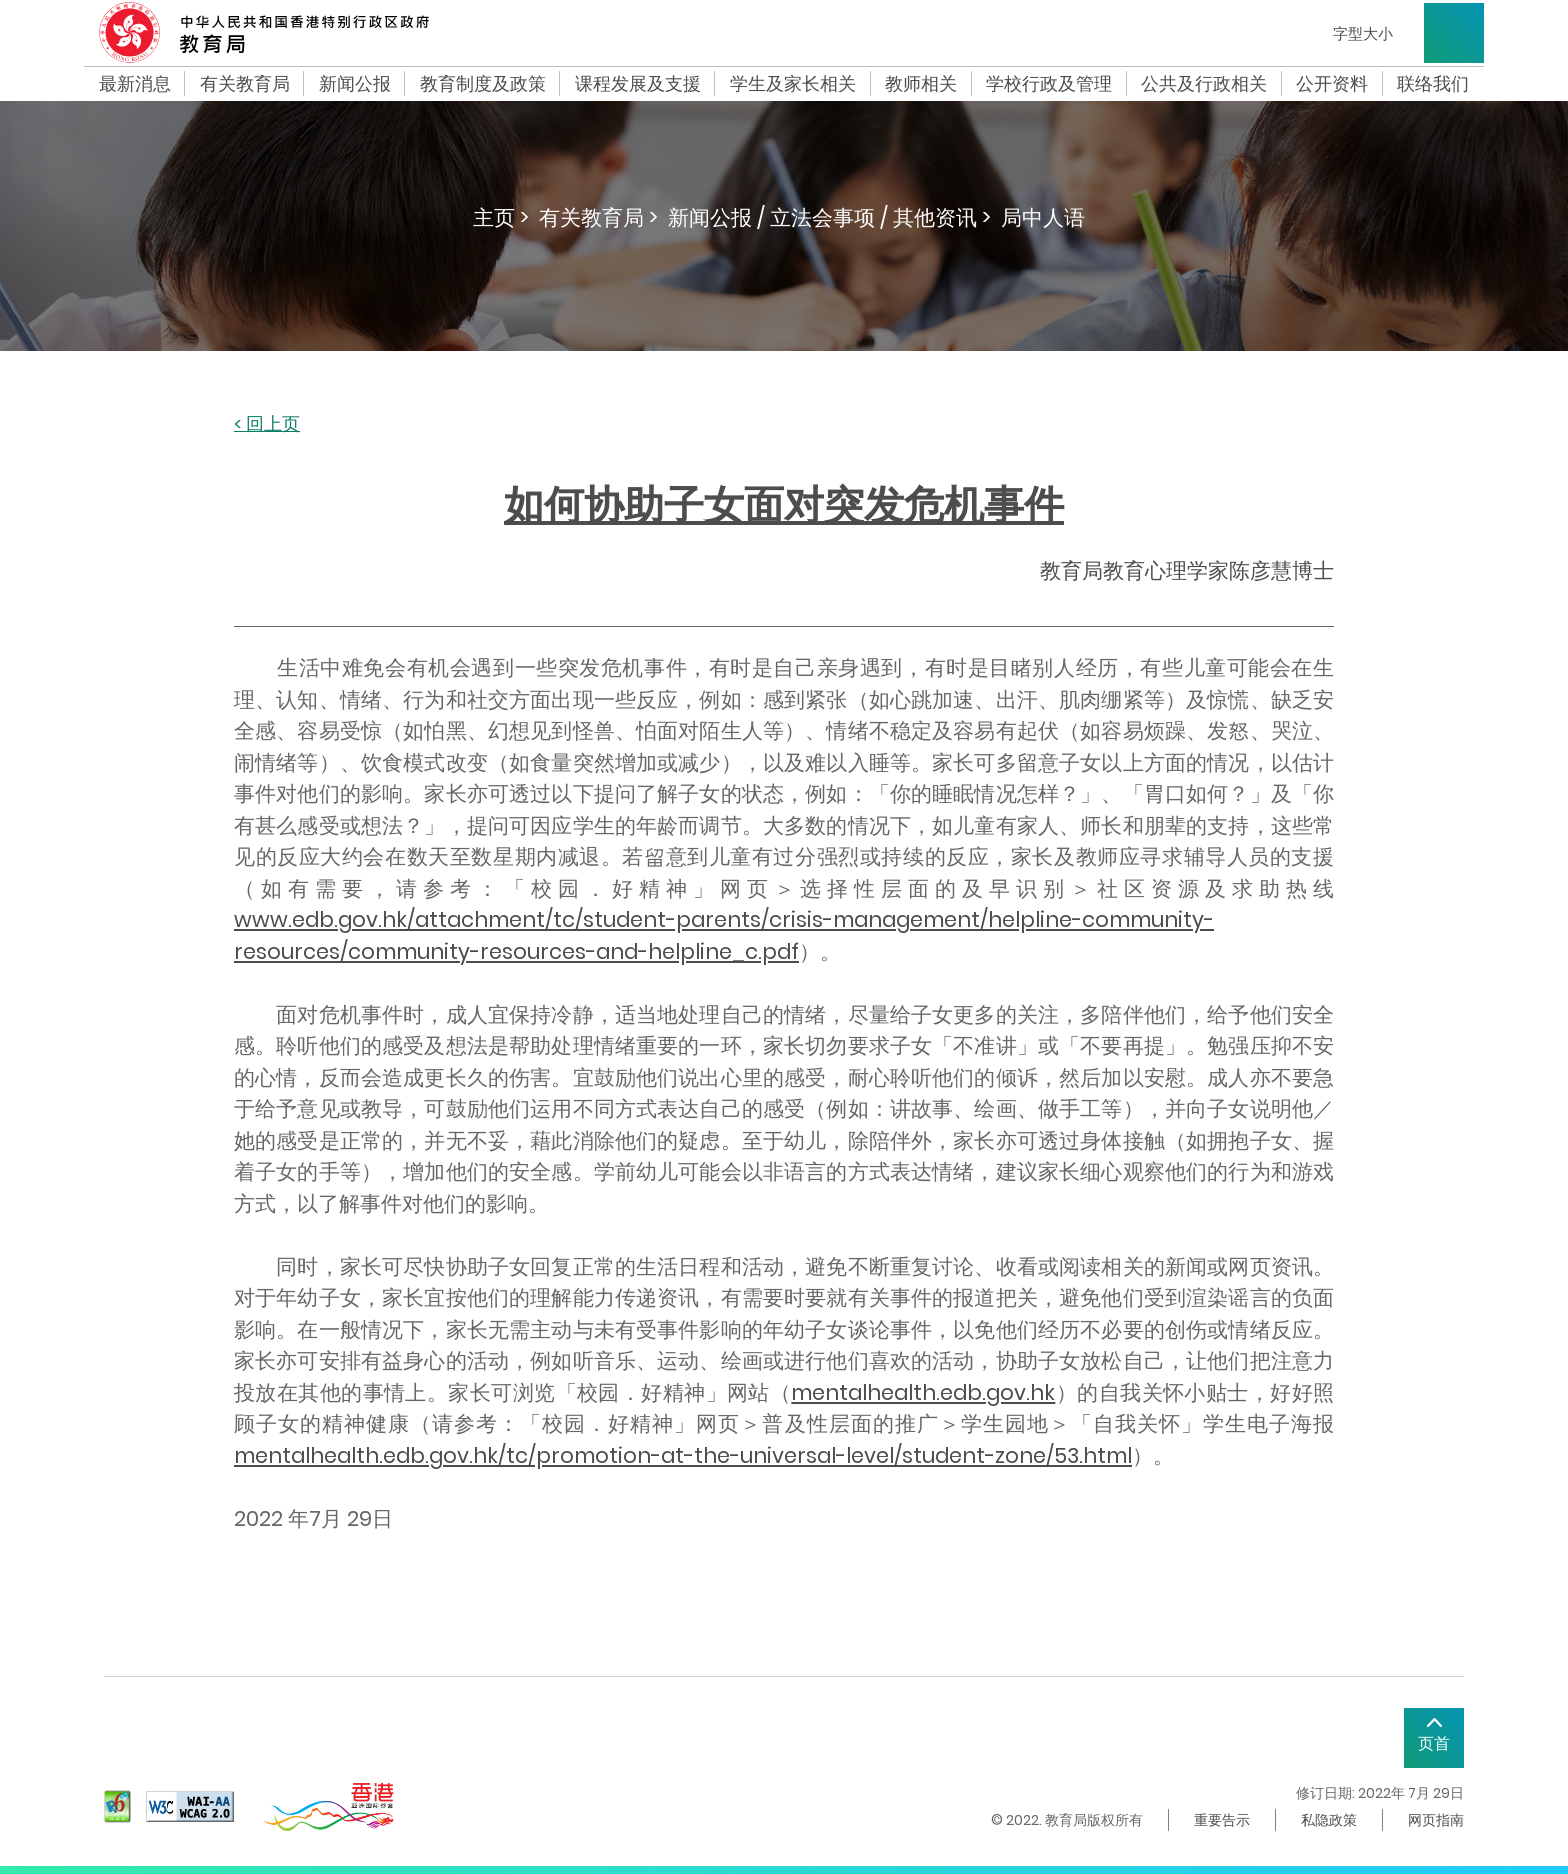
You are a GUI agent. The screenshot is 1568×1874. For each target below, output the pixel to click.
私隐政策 (1329, 1820)
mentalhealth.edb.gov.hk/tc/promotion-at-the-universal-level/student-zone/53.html (683, 1455)
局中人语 (1043, 217)
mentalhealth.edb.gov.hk (923, 1392)
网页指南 (1436, 1820)
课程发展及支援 (638, 84)
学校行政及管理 (1049, 84)
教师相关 (921, 84)
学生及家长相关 (793, 84)
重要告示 (1222, 1820)
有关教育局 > (598, 217)
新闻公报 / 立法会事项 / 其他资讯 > (829, 217)
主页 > (501, 217)
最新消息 (135, 84)
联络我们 (1433, 84)
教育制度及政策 (483, 84)
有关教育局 (245, 84)
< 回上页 (267, 424)
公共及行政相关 (1204, 84)
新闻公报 (355, 84)
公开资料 (1332, 84)
